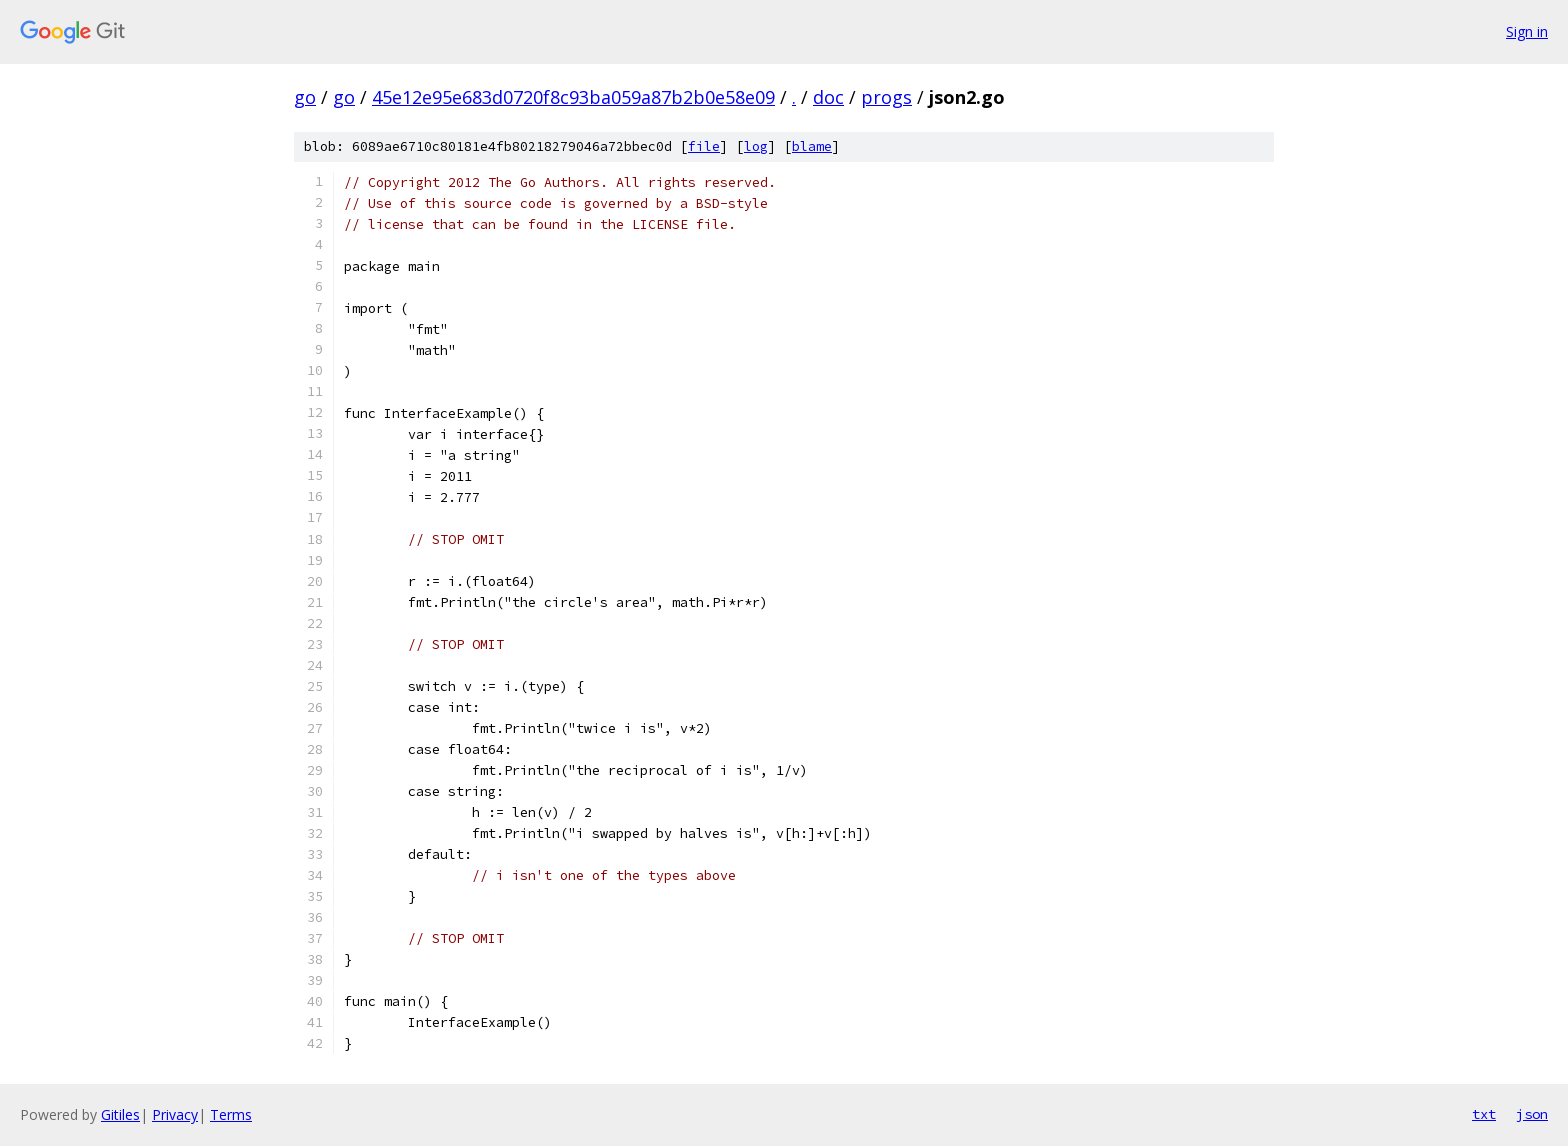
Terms (231, 1114)
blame (812, 146)
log (756, 146)
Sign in (1527, 31)
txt (1484, 1114)
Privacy (175, 1114)
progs (886, 97)
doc (828, 97)
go (305, 97)
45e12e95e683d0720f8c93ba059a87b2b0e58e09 (573, 97)
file (704, 146)
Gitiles (120, 1114)
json (1532, 1114)
